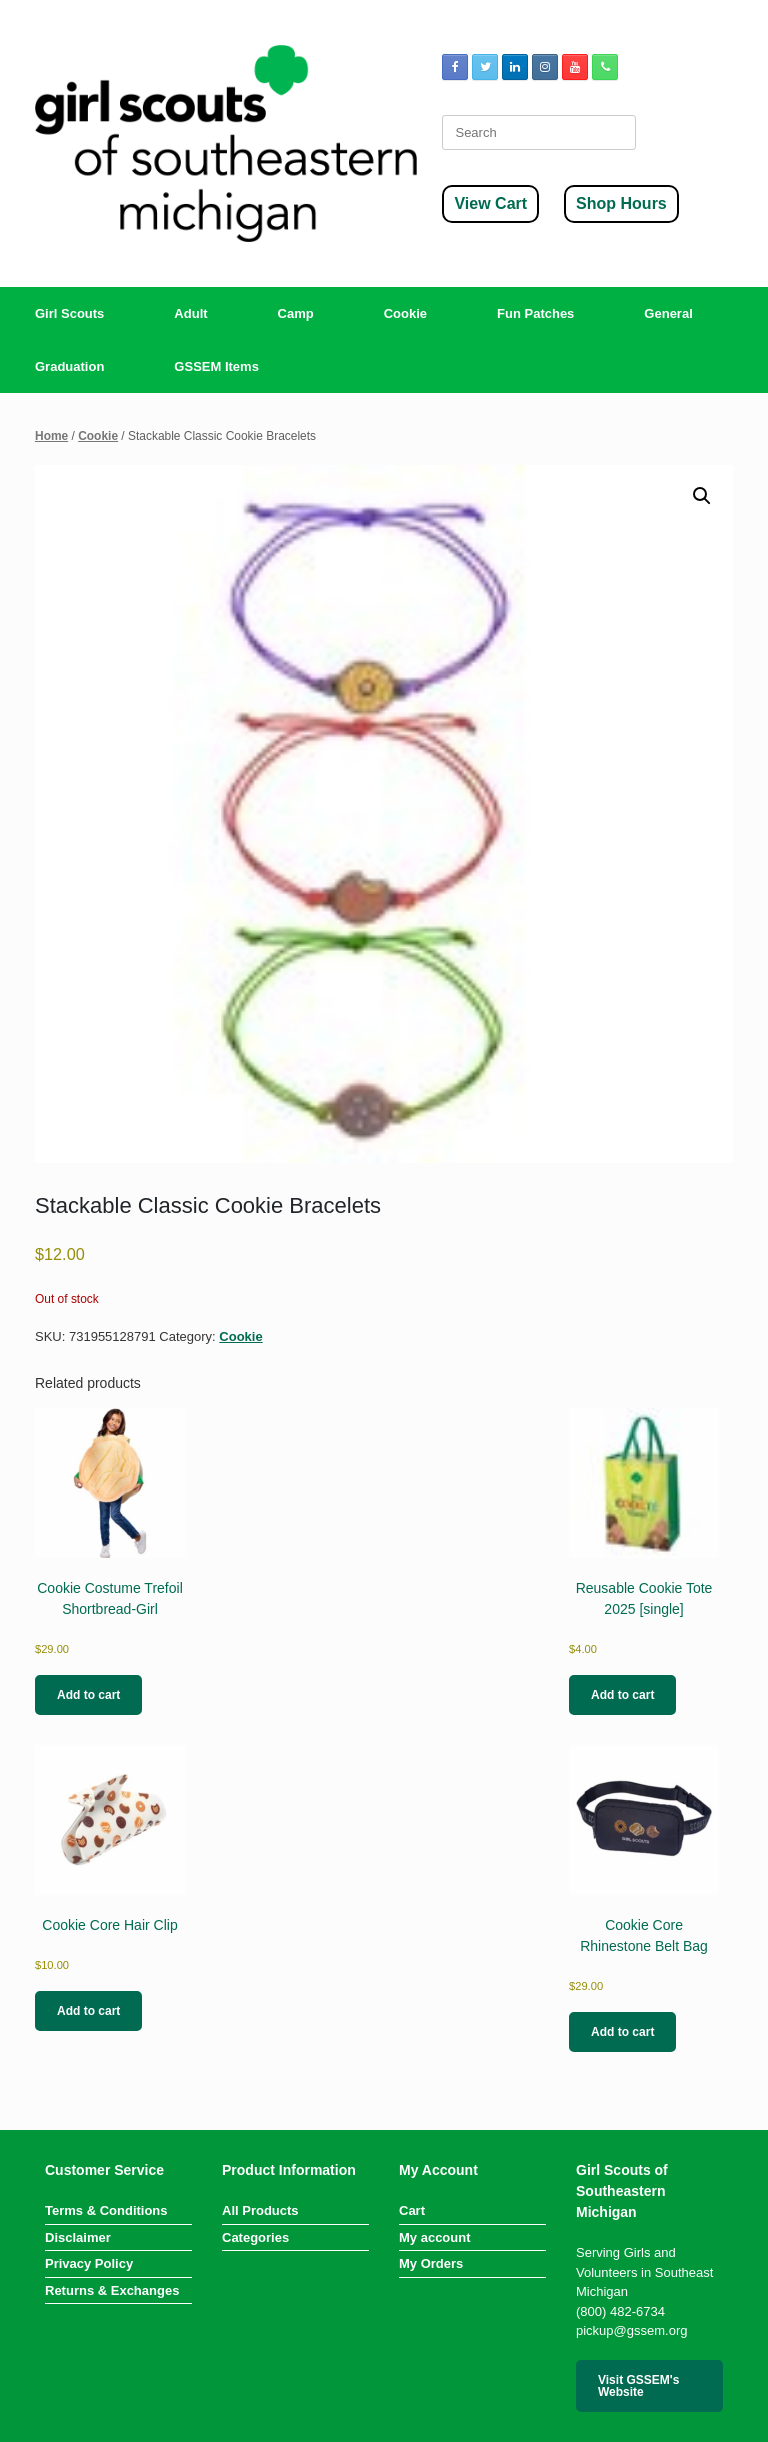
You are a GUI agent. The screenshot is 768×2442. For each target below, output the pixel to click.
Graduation (69, 366)
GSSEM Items (216, 366)
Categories (255, 2237)
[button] (702, 496)
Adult (190, 313)
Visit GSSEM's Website (638, 2386)
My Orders (431, 2263)
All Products (260, 2210)
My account (435, 2237)
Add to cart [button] (88, 1695)
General (668, 313)
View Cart (490, 203)
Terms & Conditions (106, 2210)
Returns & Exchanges (112, 2290)
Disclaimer (78, 2237)
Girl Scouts (69, 313)
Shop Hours (621, 203)
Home (51, 436)
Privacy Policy (89, 2263)
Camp (296, 313)
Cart (412, 2210)
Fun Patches (535, 313)
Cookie (405, 313)
